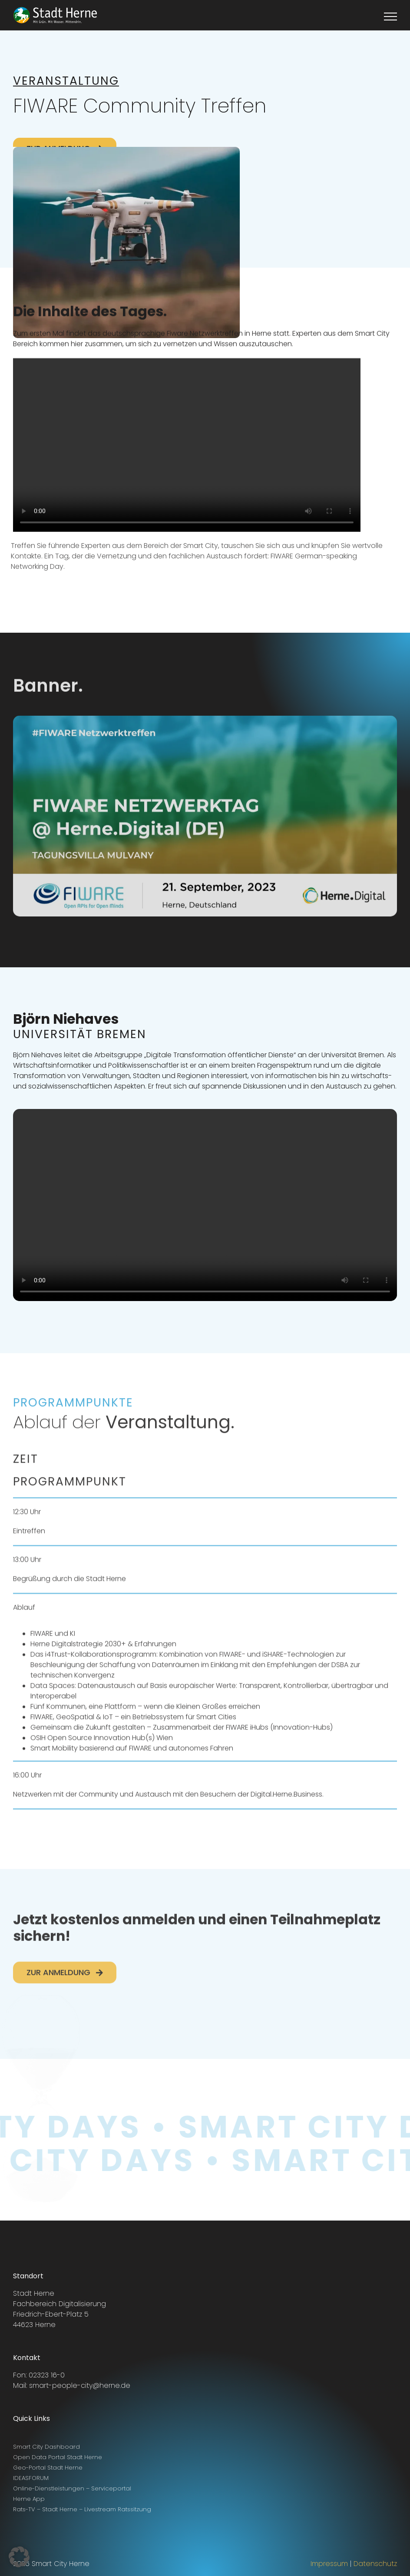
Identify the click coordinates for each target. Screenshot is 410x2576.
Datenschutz (375, 2564)
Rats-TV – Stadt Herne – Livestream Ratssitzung (82, 2509)
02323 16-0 (47, 2375)
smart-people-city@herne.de (79, 2385)
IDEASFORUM (31, 2478)
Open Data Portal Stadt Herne (57, 2457)
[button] (19, 2557)
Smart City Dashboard (46, 2447)
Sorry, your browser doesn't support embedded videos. (186, 446)
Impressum (329, 2564)
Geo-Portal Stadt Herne (48, 2467)
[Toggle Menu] (391, 16)
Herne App (29, 2499)
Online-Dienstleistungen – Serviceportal (72, 2488)
